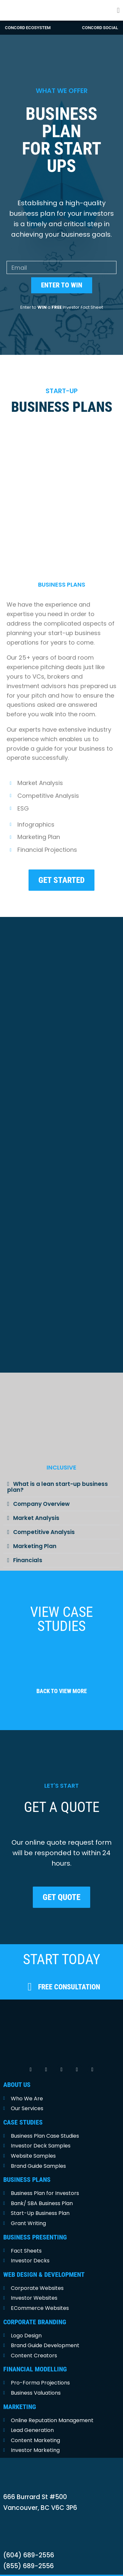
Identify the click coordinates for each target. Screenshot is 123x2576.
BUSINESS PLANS (27, 2163)
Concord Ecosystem (28, 27)
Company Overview (41, 1488)
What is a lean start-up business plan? (57, 1471)
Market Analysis (36, 1502)
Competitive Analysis (44, 1516)
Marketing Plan (34, 1530)
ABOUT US (17, 2068)
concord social (100, 27)
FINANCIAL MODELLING (35, 2353)
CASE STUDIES (23, 2106)
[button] (118, 10)
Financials (27, 1544)
